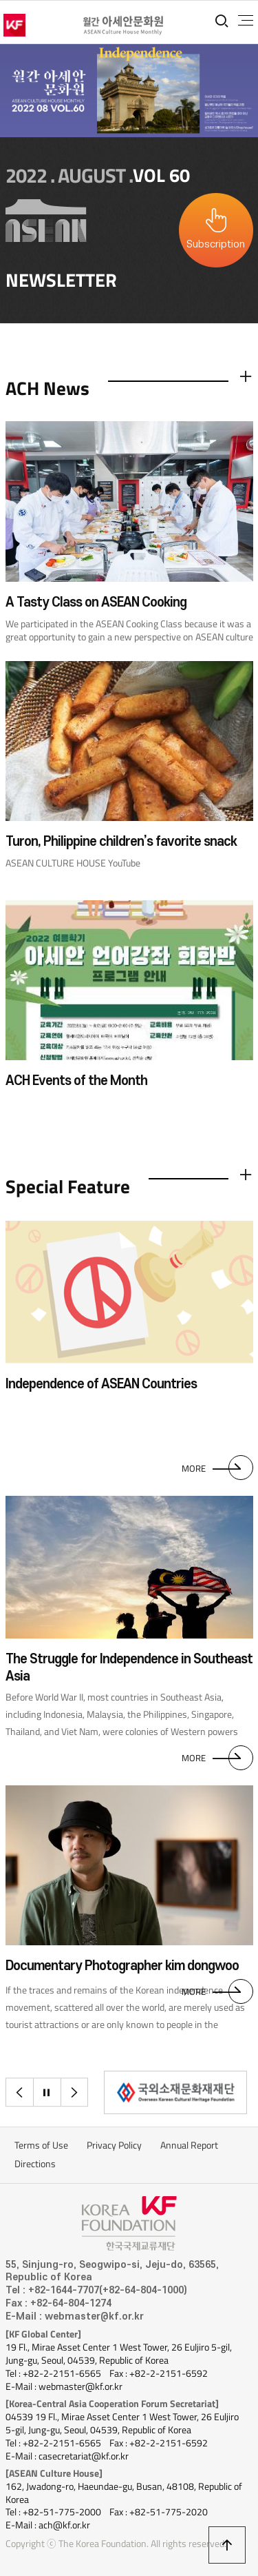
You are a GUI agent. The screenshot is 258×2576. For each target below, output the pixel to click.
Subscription (215, 244)
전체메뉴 (245, 20)
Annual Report (189, 2145)
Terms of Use (41, 2145)
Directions (35, 2163)
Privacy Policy (114, 2145)
